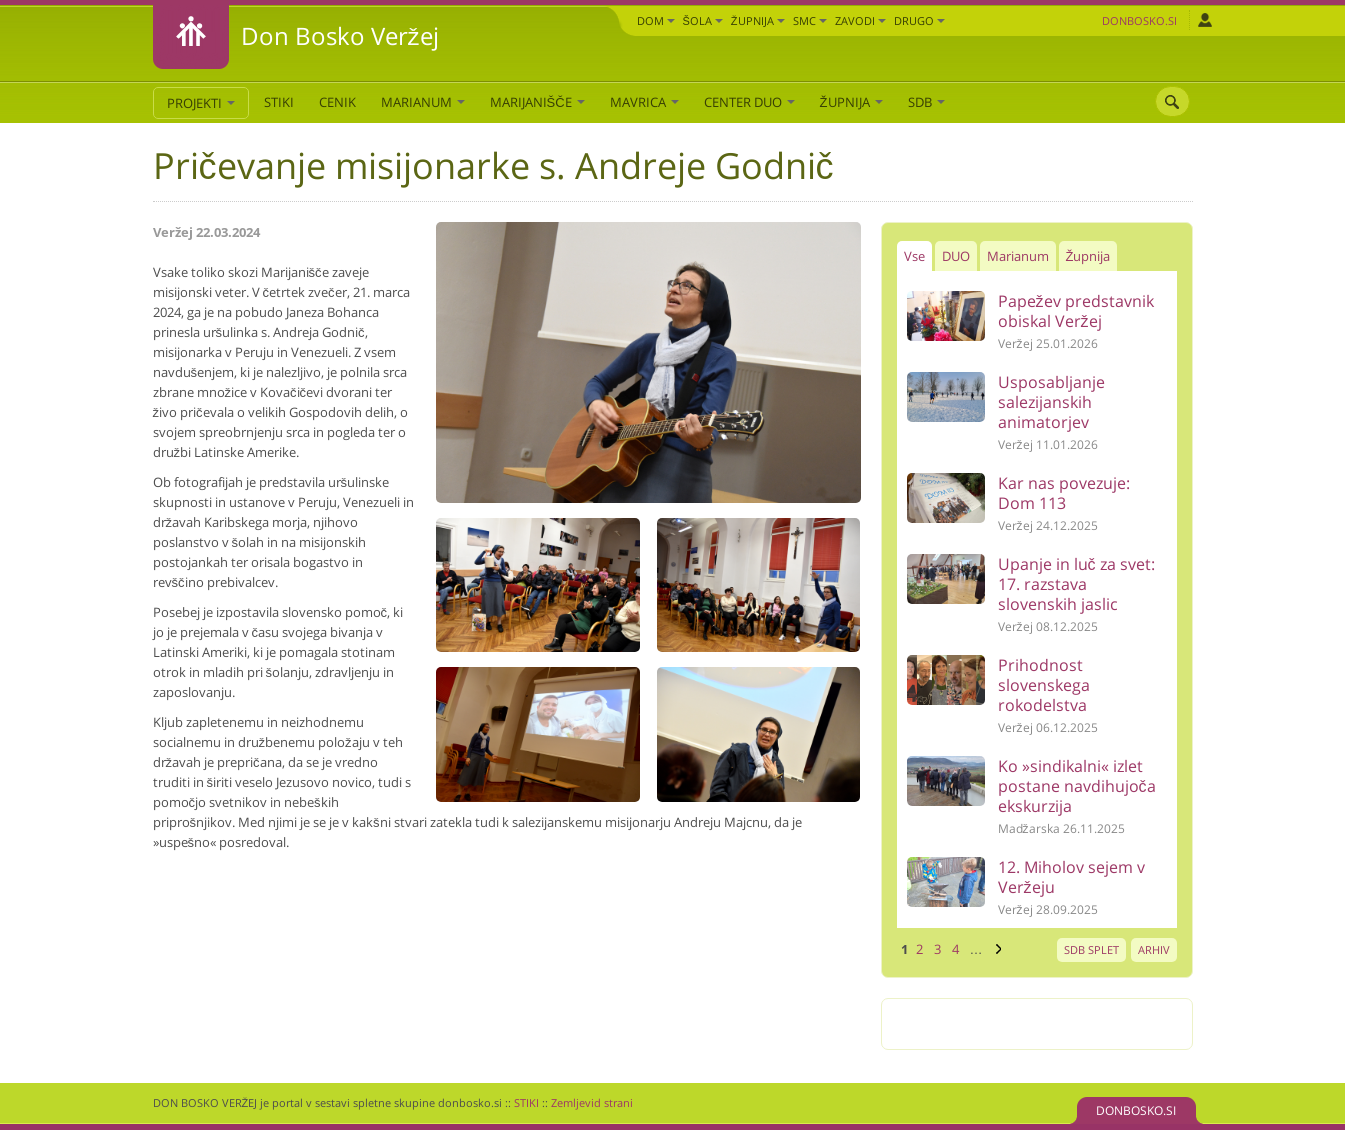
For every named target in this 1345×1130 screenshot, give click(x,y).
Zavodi (860, 20)
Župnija (758, 20)
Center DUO (749, 102)
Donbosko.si (1139, 20)
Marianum (423, 102)
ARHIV (1154, 949)
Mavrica (644, 102)
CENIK (337, 102)
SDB (926, 102)
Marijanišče (537, 102)
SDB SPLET (1091, 949)
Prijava (1204, 20)
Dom (656, 20)
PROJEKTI (201, 103)
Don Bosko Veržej (340, 35)
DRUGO (919, 20)
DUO (956, 256)
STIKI (279, 102)
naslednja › (996, 949)
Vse (914, 256)
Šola (703, 20)
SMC (810, 20)
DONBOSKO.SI (1136, 1110)
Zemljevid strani (592, 1102)
